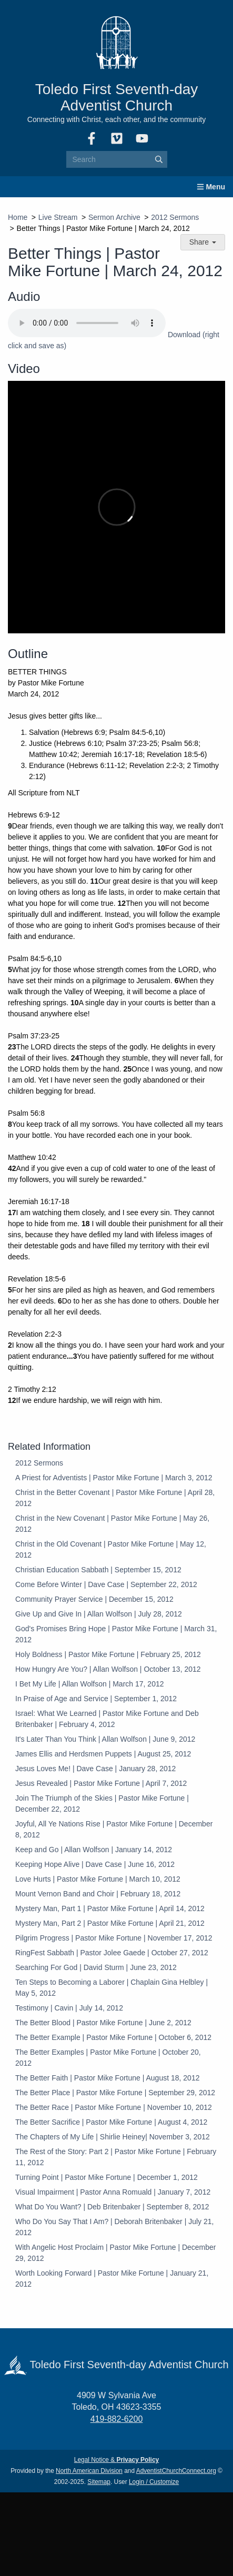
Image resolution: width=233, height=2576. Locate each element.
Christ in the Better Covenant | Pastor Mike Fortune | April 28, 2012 (115, 1498)
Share (202, 242)
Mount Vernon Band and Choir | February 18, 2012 (97, 1894)
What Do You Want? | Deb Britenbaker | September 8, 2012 (112, 2207)
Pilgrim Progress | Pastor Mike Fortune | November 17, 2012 (113, 1938)
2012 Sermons (175, 217)
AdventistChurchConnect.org (176, 2470)
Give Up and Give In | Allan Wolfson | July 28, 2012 (98, 1614)
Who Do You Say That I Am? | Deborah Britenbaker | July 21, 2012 (114, 2227)
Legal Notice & (116, 2459)
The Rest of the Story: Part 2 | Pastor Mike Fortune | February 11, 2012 (115, 2157)
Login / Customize (154, 2482)
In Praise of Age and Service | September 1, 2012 (96, 1698)
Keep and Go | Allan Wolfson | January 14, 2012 (93, 1849)
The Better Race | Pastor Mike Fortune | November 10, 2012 (113, 2107)
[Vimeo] (116, 138)
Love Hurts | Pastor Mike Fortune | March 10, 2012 (97, 1879)
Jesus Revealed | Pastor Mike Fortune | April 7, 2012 (101, 1783)
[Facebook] (91, 138)
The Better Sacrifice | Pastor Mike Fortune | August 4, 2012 (111, 2122)
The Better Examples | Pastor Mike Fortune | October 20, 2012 (108, 2057)
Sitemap (98, 2482)
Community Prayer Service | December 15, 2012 (94, 1599)
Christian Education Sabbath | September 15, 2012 (98, 1569)
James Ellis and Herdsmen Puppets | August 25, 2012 (103, 1754)
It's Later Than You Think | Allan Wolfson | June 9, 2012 (105, 1739)
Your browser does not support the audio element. (87, 323)
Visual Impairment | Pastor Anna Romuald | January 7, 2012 (112, 2192)
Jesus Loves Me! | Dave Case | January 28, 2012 (95, 1768)
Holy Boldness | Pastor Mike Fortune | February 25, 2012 (108, 1654)
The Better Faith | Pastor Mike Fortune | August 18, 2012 (107, 2078)
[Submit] (158, 159)
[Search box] (116, 159)
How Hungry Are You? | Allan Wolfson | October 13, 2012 (108, 1669)
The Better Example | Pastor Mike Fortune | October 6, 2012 (113, 2037)
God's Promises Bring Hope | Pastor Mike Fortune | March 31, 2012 (116, 1634)
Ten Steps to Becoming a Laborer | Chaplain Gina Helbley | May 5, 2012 (111, 1987)
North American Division (89, 2470)
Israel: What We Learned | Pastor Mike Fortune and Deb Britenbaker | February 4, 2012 (107, 1719)
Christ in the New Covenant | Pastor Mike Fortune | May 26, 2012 (112, 1523)
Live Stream (58, 217)
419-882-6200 (116, 2419)
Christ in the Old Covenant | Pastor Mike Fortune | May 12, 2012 (110, 1549)
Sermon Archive (114, 217)
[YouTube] (142, 138)
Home (17, 217)
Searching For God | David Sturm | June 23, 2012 (96, 1967)
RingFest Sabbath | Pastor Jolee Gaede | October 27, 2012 (111, 1952)
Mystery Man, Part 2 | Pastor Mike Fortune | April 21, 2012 (110, 1923)
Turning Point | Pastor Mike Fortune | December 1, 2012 (106, 2177)
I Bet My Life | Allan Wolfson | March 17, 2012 (89, 1684)
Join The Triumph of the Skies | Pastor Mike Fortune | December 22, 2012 (102, 1803)
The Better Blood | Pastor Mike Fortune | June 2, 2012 (103, 2022)
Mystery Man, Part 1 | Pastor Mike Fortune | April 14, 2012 (110, 1908)
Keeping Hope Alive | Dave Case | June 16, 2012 (95, 1864)
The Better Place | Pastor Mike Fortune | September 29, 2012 (115, 2092)
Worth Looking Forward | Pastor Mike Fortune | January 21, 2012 (111, 2278)
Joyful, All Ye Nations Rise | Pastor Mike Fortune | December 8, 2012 (113, 1829)
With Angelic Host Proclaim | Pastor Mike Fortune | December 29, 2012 (115, 2252)
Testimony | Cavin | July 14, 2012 (69, 2008)
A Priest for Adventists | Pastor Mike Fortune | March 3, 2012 (113, 1477)
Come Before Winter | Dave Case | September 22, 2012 (106, 1584)
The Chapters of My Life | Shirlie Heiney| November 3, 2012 (112, 2137)
